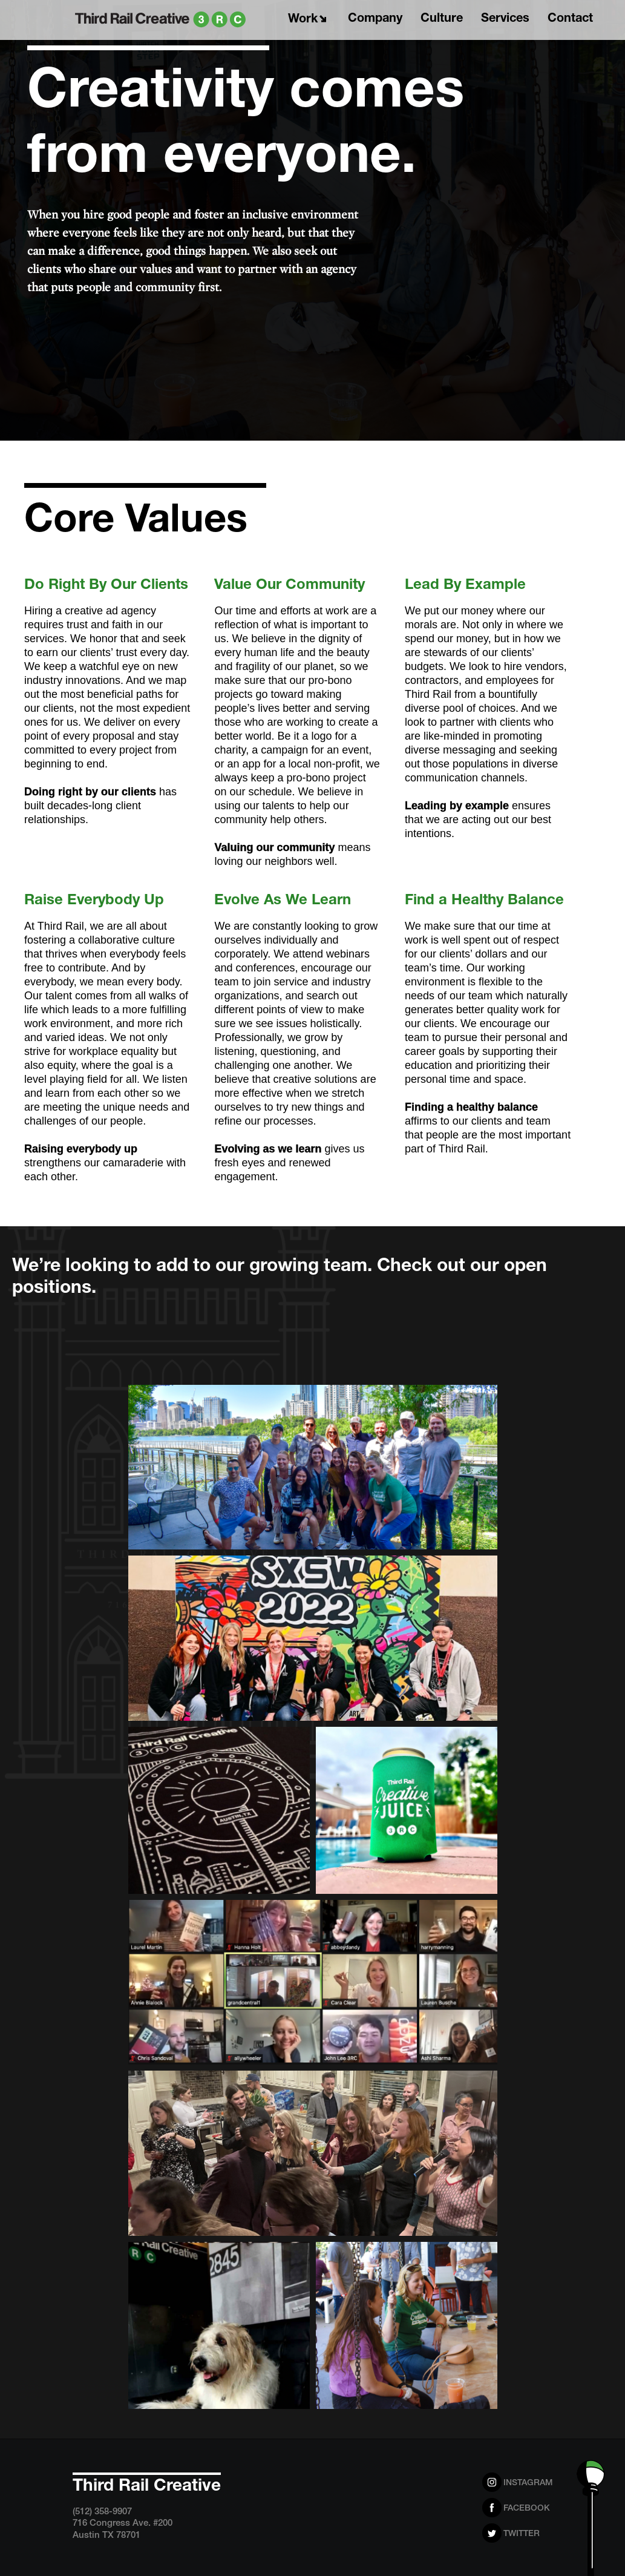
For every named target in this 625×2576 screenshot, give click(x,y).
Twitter (521, 2534)
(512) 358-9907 (102, 2512)
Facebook (526, 2509)
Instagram (527, 2483)
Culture (445, 17)
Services (508, 17)
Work (310, 18)
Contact (573, 17)
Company (378, 17)
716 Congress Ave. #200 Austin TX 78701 (122, 2529)
